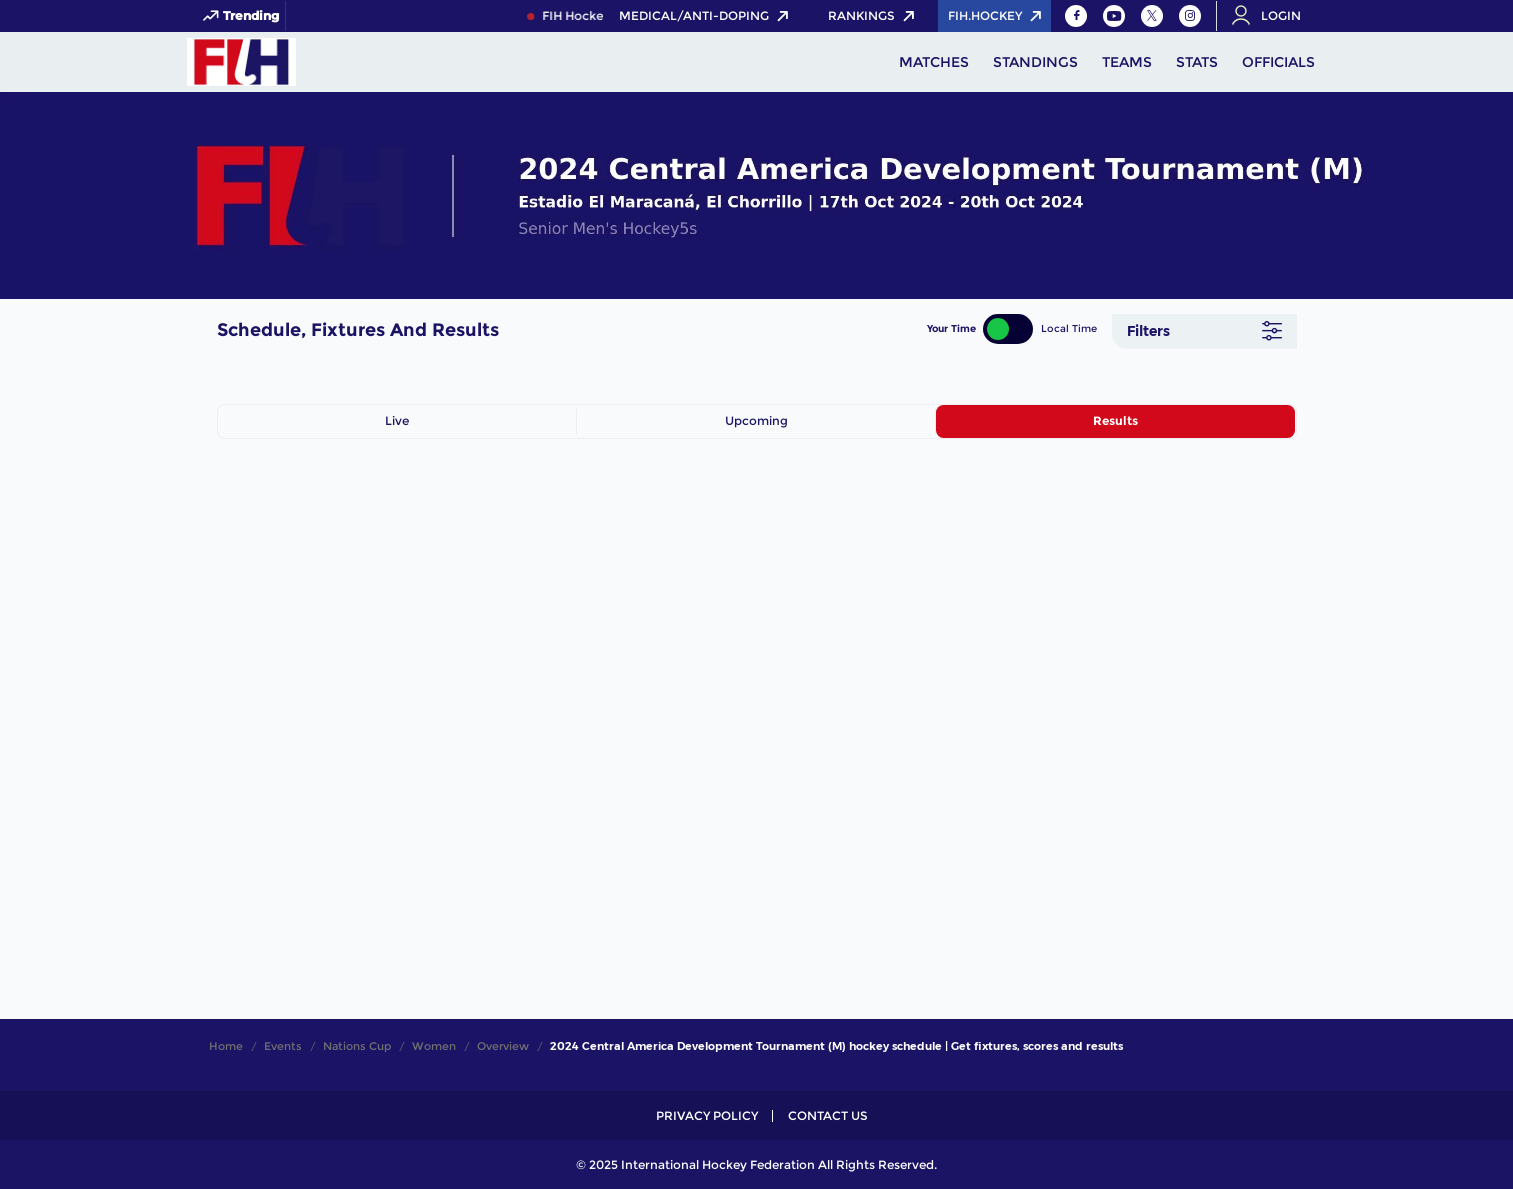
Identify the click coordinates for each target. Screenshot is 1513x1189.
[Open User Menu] (1273, 16)
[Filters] (1204, 331)
